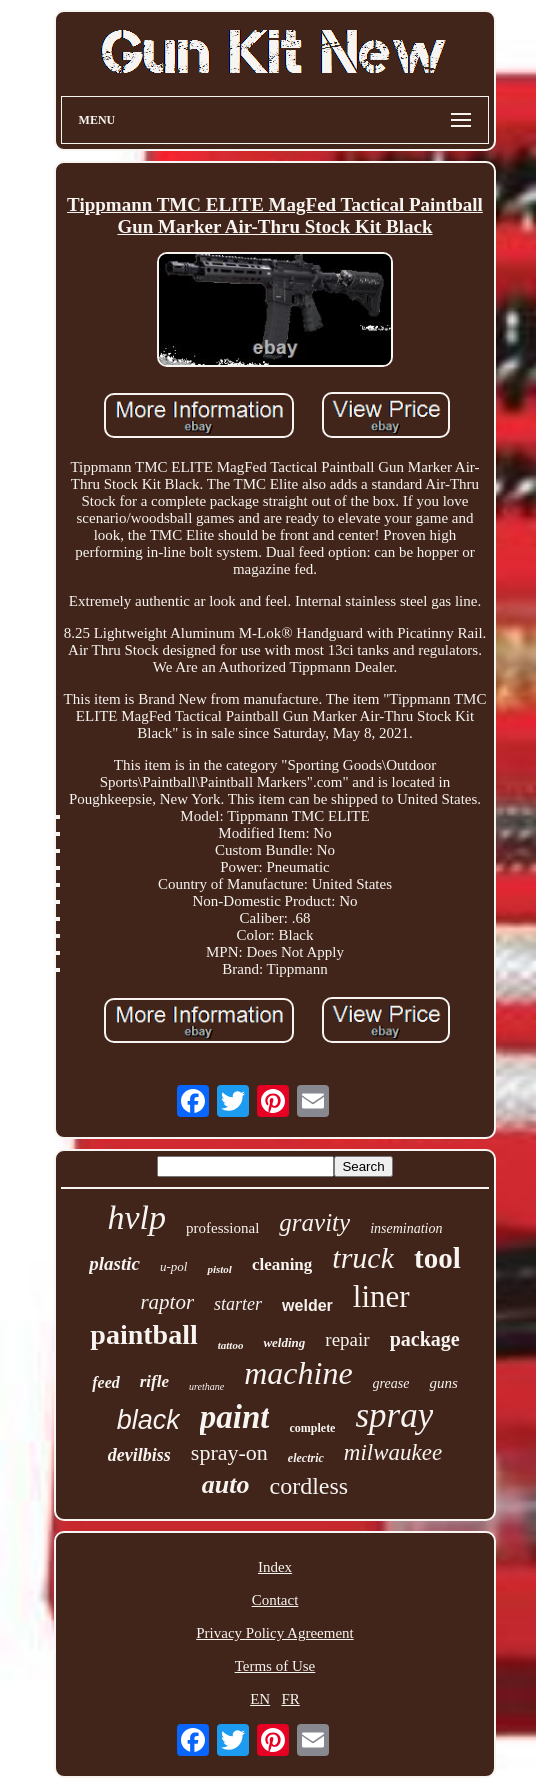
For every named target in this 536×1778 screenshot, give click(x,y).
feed (106, 1382)
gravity (314, 1222)
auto (226, 1484)
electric (306, 1458)
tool (437, 1258)
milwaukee (393, 1452)
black (148, 1420)
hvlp (136, 1217)
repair (347, 1339)
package (425, 1339)
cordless (309, 1486)
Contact (275, 1600)
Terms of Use (275, 1666)
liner (381, 1296)
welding (284, 1342)
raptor (167, 1302)
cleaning (282, 1264)
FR (290, 1699)
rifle (154, 1381)
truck (363, 1257)
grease (391, 1383)
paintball (143, 1334)
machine (298, 1373)
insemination (406, 1228)
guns (443, 1383)
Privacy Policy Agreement (274, 1633)
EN (260, 1699)
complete (312, 1428)
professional (222, 1228)
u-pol (173, 1266)
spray (394, 1415)
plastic (114, 1263)
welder (307, 1305)
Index (275, 1567)
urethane (206, 1386)
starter (238, 1304)
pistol (219, 1269)
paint (235, 1417)
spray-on (229, 1452)
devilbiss (139, 1455)
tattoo (231, 1345)
